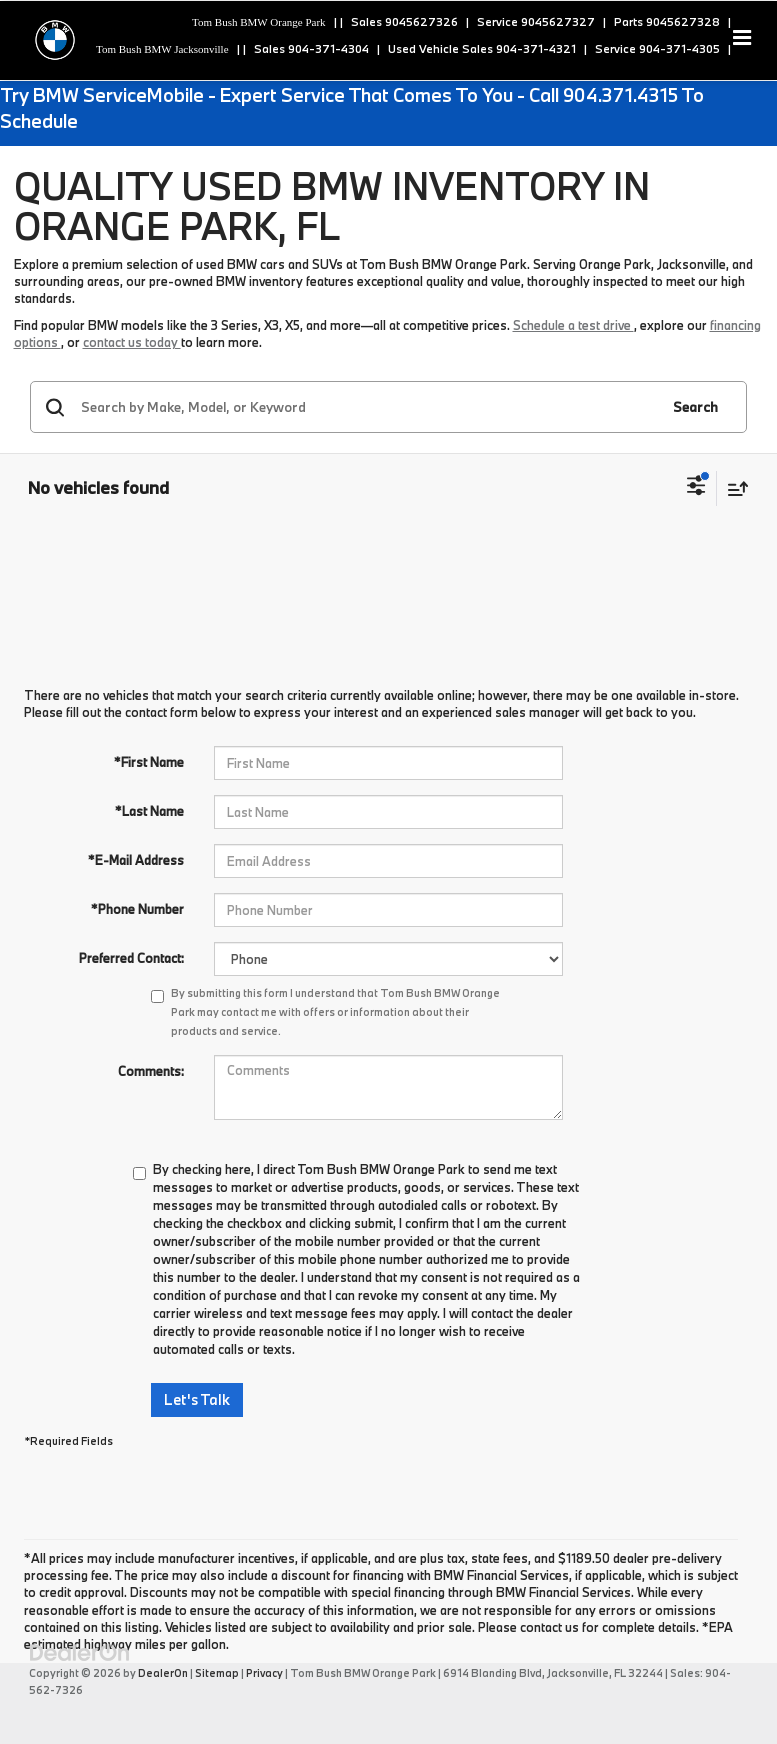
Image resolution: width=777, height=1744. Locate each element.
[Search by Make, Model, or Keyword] (367, 407)
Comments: (151, 1071)
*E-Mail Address (136, 860)
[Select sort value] (733, 488)
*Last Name (149, 811)
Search (695, 407)
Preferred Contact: (131, 958)
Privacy (264, 1673)
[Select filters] (696, 488)
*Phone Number (137, 909)
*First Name (149, 762)
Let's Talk (197, 1399)
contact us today (132, 342)
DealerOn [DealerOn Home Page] (163, 1673)
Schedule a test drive (573, 325)
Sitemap (217, 1673)
